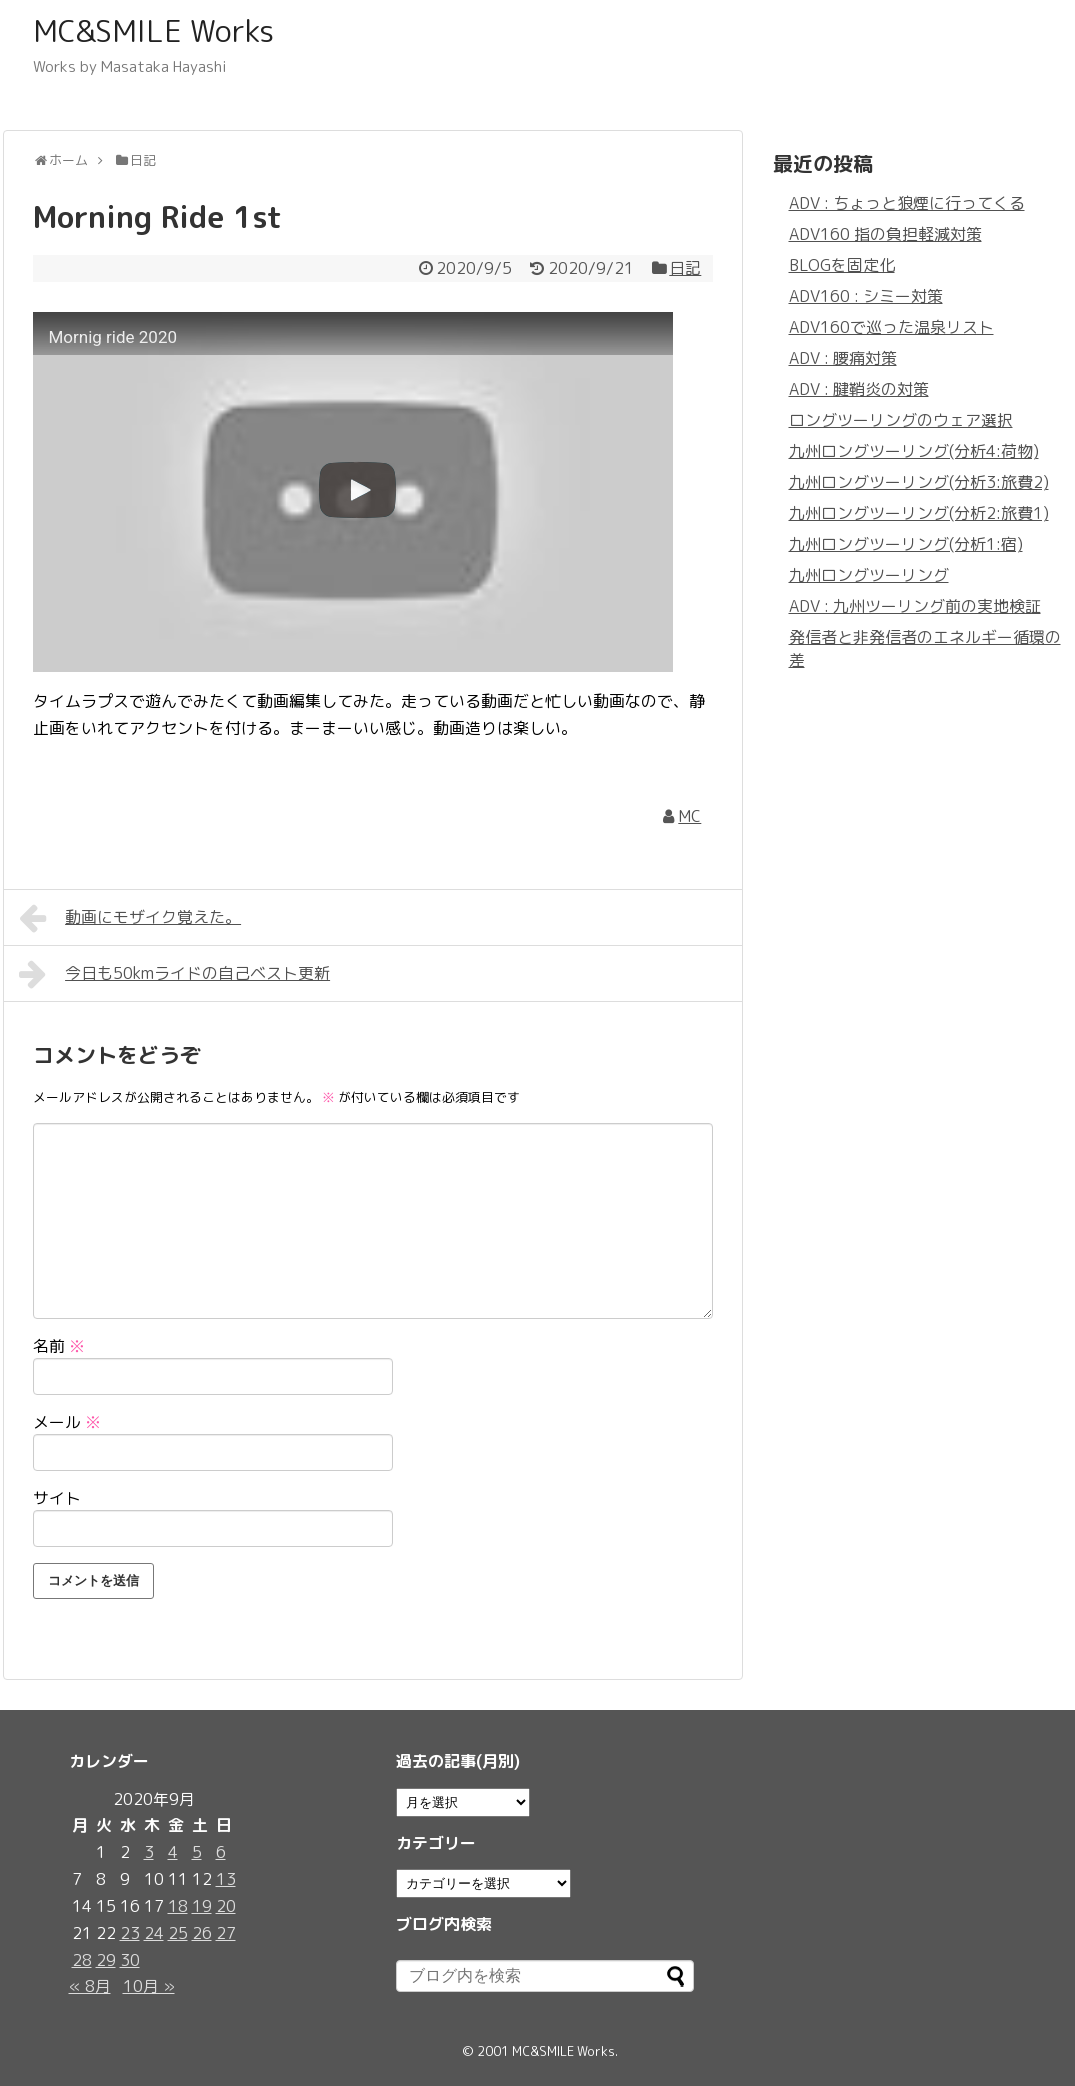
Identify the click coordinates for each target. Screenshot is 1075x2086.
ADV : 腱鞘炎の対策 (859, 389)
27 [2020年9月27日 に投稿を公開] (226, 1933)
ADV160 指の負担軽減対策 (885, 234)
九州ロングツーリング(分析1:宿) (906, 544)
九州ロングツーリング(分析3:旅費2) (919, 482)
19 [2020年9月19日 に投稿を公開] (202, 1906)
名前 (59, 1346)
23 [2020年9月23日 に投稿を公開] (130, 1933)
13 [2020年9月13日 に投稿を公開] (226, 1879)
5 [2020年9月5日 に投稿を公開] (197, 1852)
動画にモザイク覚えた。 (130, 918)
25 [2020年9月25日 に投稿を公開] (178, 1933)
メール (67, 1422)
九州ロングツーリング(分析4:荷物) (914, 451)
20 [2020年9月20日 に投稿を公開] (226, 1906)
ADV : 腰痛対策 (843, 358)
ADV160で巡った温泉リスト (891, 327)
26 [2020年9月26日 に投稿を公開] (202, 1933)
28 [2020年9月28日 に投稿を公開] (82, 1960)
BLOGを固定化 (842, 265)
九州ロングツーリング (869, 575)
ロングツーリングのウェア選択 (901, 420)
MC (689, 816)
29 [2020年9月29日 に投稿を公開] (106, 1960)
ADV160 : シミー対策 (866, 296)
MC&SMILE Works (153, 31)
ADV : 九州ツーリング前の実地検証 (915, 606)
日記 (685, 268)
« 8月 (90, 1986)
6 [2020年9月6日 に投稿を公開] (221, 1852)
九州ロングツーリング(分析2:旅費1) (919, 513)
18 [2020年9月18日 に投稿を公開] (178, 1906)
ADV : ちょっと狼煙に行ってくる (907, 203)
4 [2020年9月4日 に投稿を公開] (173, 1852)
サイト (57, 1498)
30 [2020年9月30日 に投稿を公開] (130, 1960)
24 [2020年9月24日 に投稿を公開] (154, 1933)
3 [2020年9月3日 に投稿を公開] (149, 1852)
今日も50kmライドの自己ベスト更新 (175, 974)
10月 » (149, 1986)
